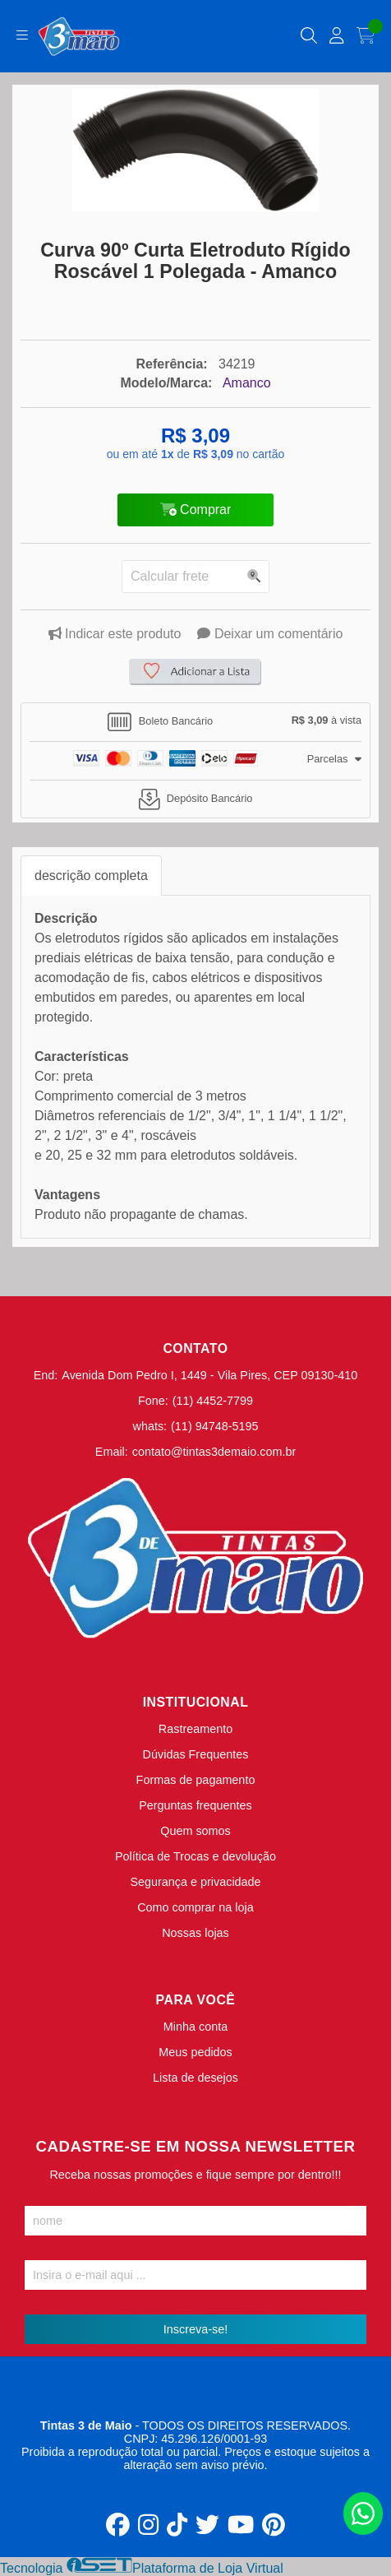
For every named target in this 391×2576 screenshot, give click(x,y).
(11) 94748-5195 (214, 1426)
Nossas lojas (195, 1932)
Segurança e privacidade (195, 1881)
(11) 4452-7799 (212, 1400)
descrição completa (91, 876)
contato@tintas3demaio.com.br (214, 1451)
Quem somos (195, 1830)
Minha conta (195, 2026)
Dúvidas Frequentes (196, 1754)
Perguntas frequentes (195, 1805)
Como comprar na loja (195, 1907)
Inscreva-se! (195, 2329)
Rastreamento (195, 1728)
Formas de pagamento (195, 1779)
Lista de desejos (195, 2077)
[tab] (195, 722)
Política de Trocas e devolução (195, 1856)
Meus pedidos (195, 2052)
